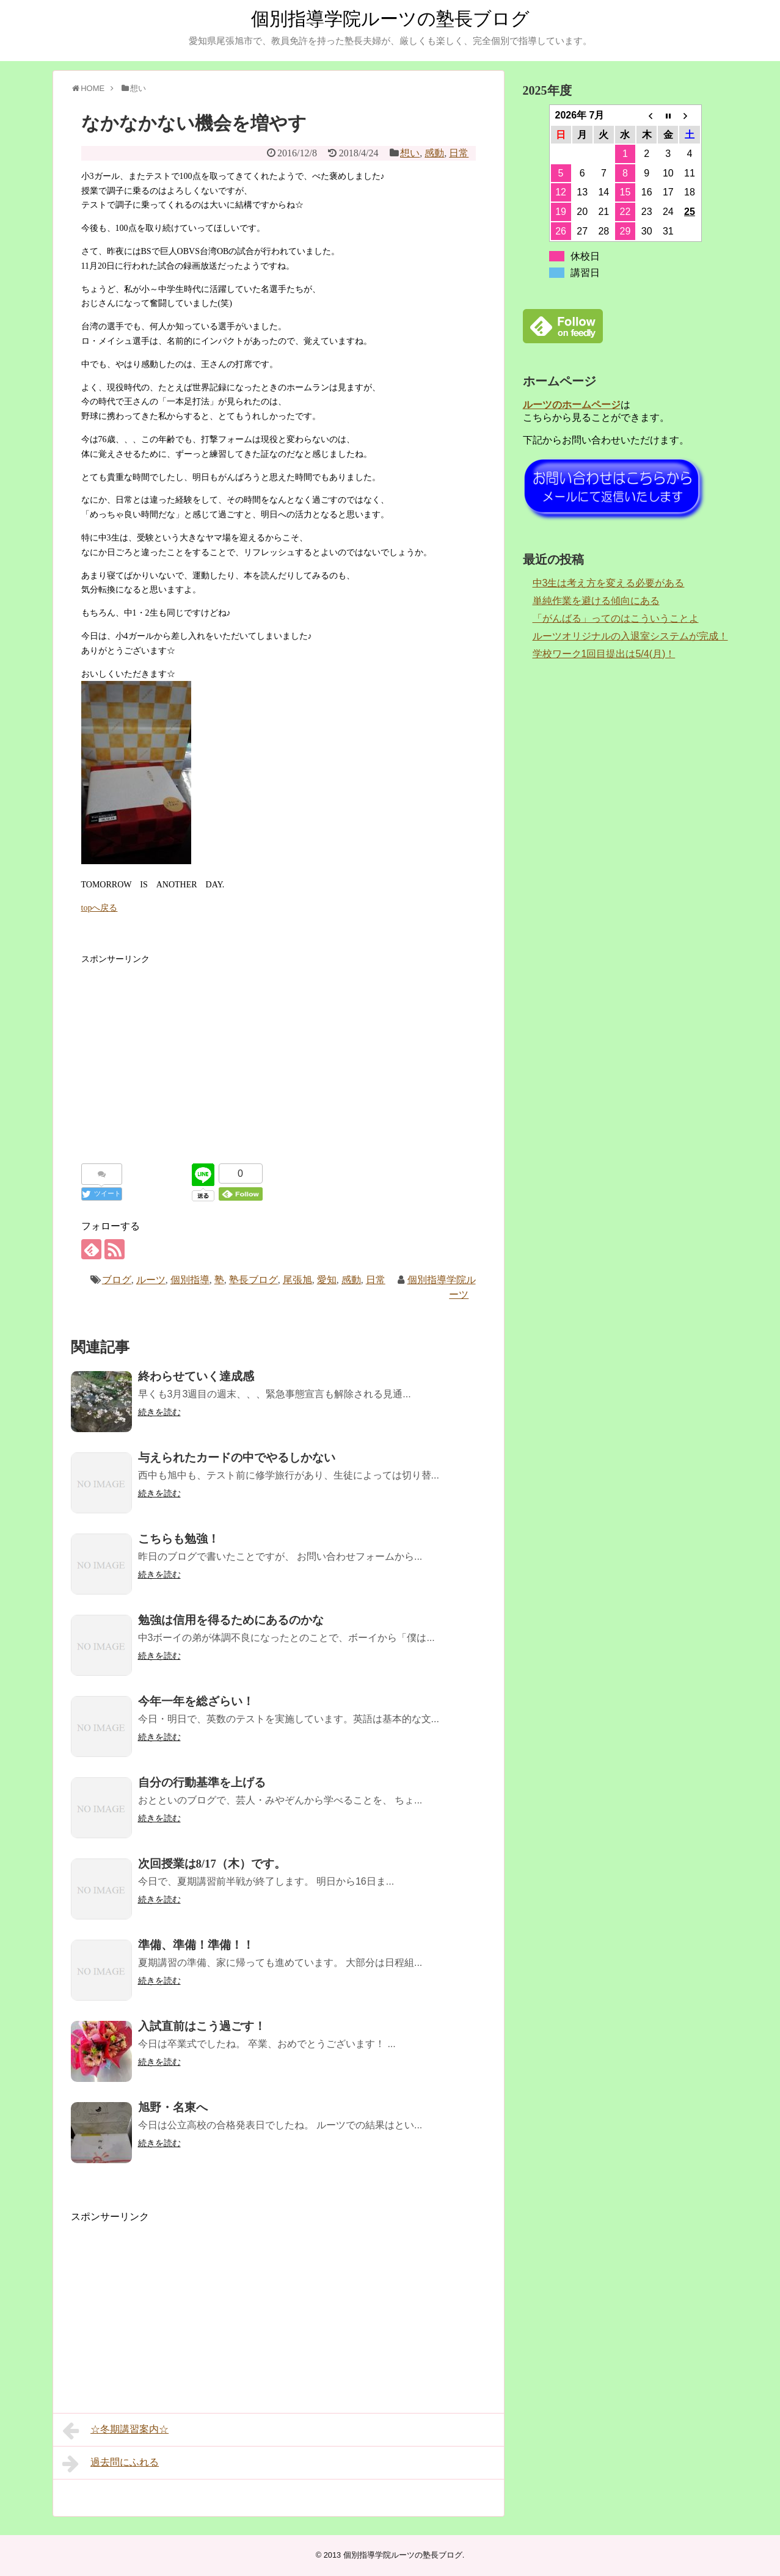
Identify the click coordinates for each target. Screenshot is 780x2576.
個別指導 (190, 1280)
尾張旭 (297, 1280)
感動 (434, 153)
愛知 (327, 1280)
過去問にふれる (110, 2463)
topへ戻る (99, 907)
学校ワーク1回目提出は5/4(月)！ (604, 654)
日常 (458, 153)
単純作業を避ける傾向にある (596, 600)
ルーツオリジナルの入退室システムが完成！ (630, 636)
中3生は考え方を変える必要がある (609, 583)
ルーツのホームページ (572, 404)
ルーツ (151, 1280)
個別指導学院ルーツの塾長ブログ (390, 19)
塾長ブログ (253, 1280)
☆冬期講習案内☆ (115, 2430)
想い (410, 153)
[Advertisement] (278, 1052)
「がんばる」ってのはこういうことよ (616, 618)
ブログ (116, 1280)
